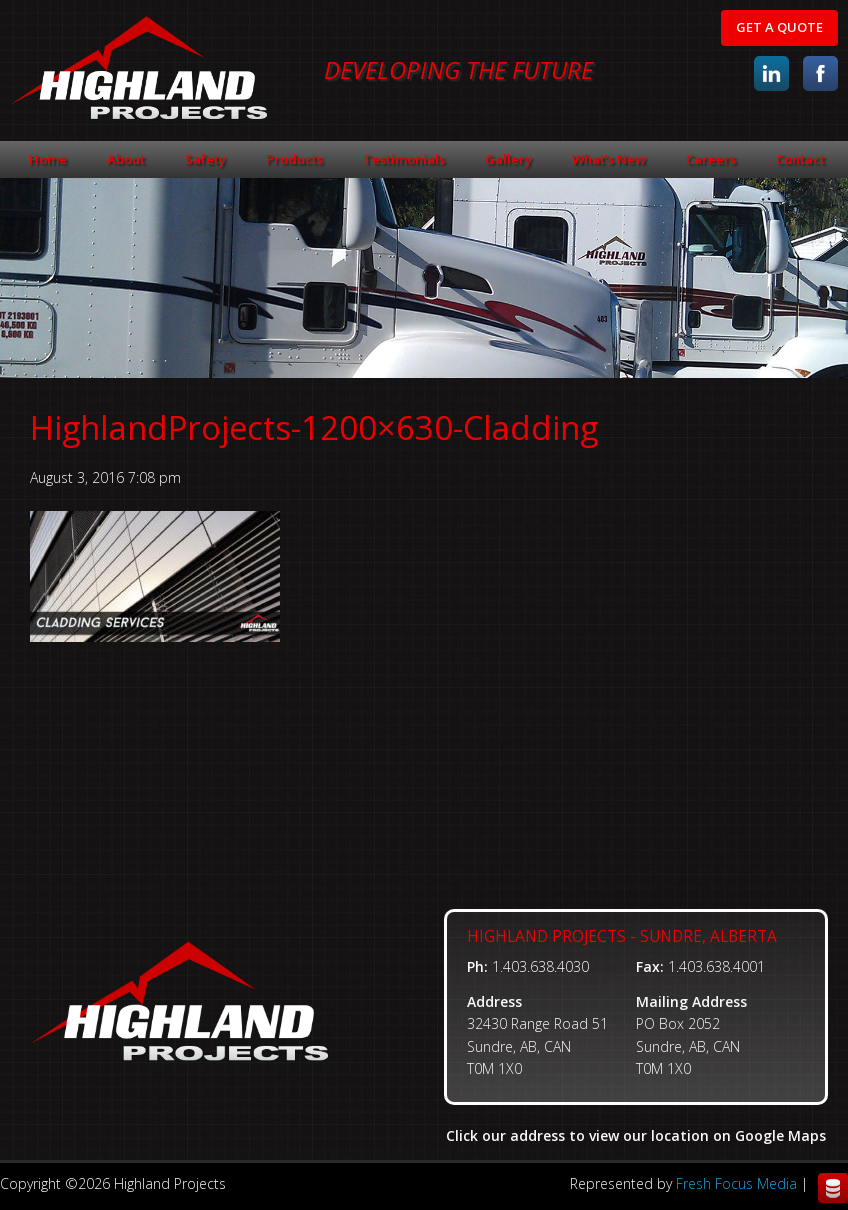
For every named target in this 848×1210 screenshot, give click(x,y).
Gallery (508, 159)
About (126, 159)
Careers (711, 159)
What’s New (609, 159)
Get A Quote (779, 27)
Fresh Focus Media (736, 1183)
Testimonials (404, 159)
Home (48, 159)
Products (294, 159)
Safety (205, 159)
